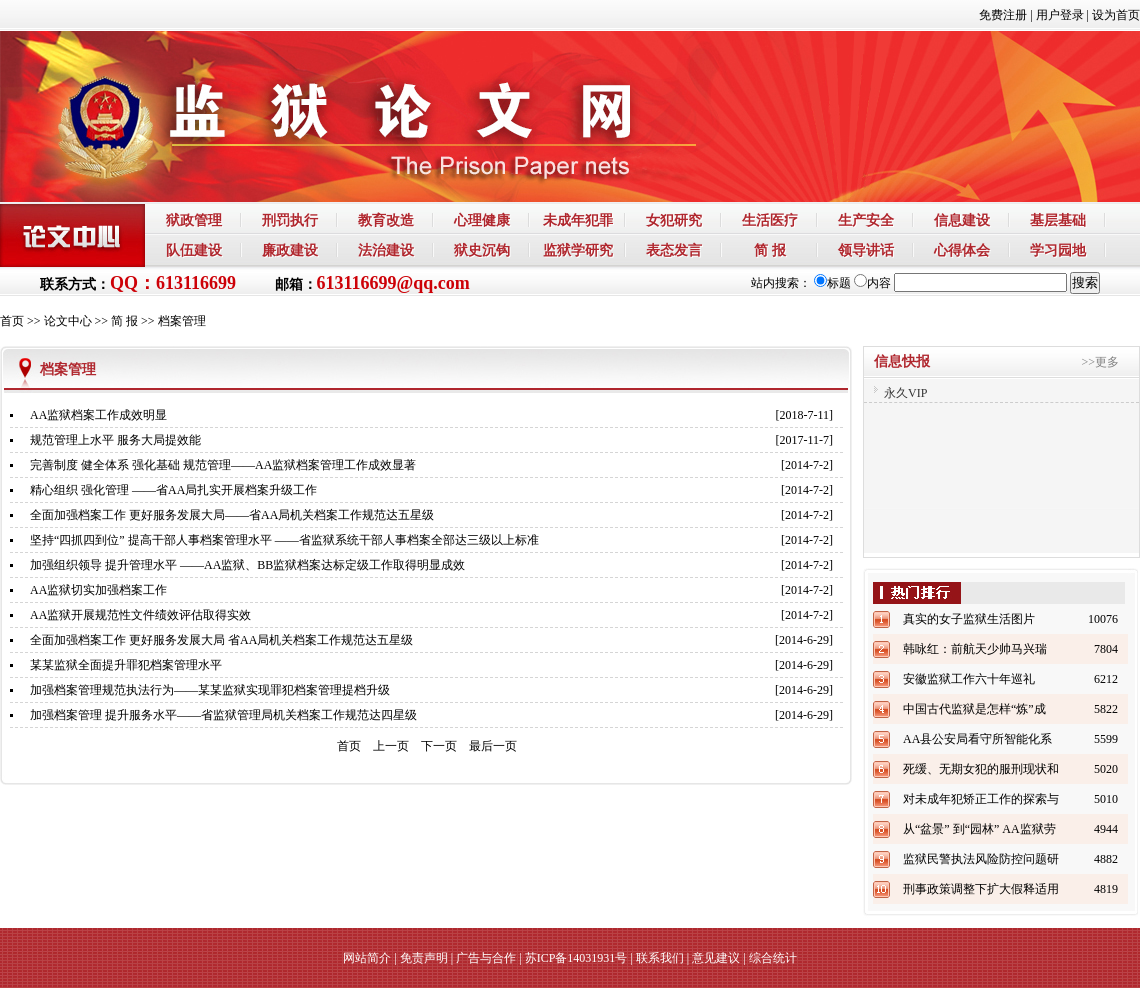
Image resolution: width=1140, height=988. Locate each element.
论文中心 (68, 321)
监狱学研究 (578, 250)
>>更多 (1100, 362)
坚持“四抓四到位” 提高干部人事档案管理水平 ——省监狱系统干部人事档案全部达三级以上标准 (284, 540)
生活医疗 (770, 220)
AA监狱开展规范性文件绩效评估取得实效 (140, 615)
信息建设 (962, 220)
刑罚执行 (290, 220)
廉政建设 (290, 250)
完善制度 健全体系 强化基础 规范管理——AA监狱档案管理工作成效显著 (223, 465)
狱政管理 (194, 220)
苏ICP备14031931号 (576, 958)
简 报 (770, 250)
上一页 (391, 746)
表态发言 (674, 250)
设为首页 (1116, 15)
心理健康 (482, 220)
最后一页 (493, 746)
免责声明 (424, 958)
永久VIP (905, 393)
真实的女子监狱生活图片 (969, 619)
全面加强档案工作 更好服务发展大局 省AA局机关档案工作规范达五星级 (221, 640)
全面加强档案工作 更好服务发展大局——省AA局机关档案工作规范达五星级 (232, 515)
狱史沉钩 (482, 250)
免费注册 (1003, 15)
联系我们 (660, 958)
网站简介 (367, 958)
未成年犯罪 (578, 220)
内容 (872, 283)
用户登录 (1060, 15)
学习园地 (1058, 250)
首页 (12, 321)
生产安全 (866, 220)
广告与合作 (486, 958)
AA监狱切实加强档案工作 (98, 590)
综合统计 (773, 958)
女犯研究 (674, 220)
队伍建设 (194, 250)
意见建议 (716, 958)
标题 (832, 283)
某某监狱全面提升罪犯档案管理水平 (126, 665)
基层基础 (1058, 220)
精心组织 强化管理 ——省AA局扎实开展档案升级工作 (173, 490)
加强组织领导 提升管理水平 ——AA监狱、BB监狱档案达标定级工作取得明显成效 (247, 565)
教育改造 (386, 220)
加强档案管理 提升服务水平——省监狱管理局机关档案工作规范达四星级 (223, 715)
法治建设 (386, 250)
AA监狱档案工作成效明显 (98, 415)
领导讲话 (866, 250)
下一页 (439, 746)
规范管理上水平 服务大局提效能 (115, 440)
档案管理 (182, 321)
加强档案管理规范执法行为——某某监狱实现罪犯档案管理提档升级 (210, 690)
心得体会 (962, 250)
